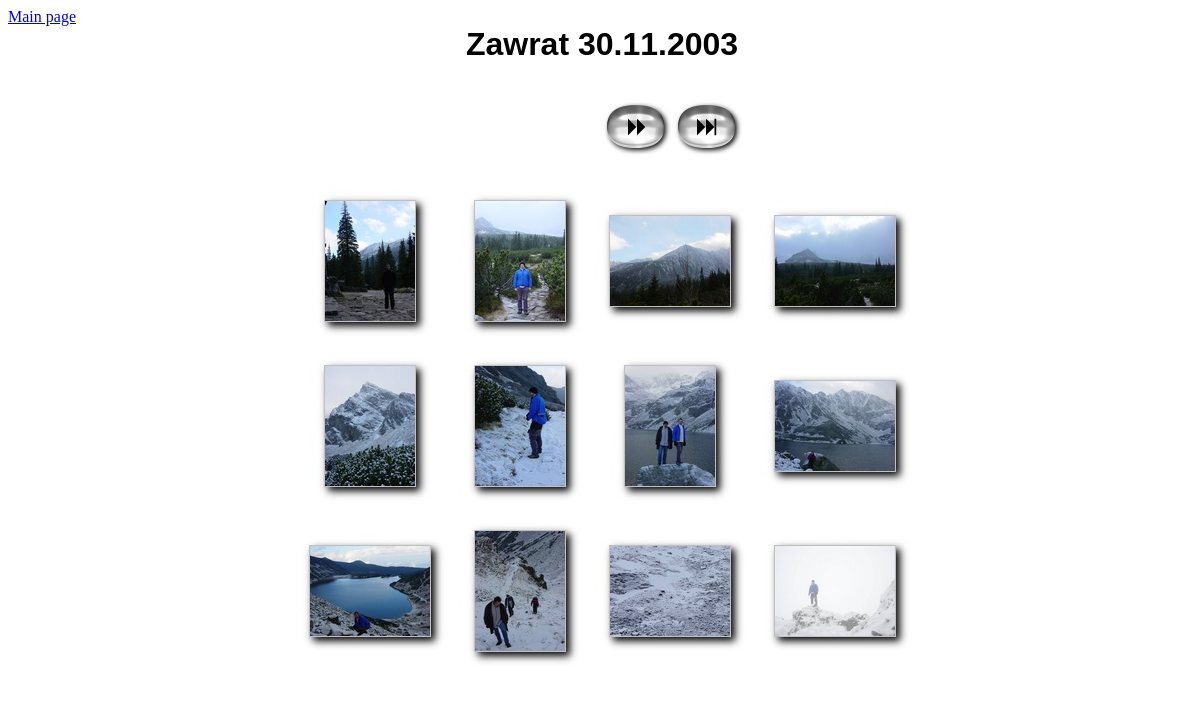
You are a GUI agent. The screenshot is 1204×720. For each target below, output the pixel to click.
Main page (42, 16)
